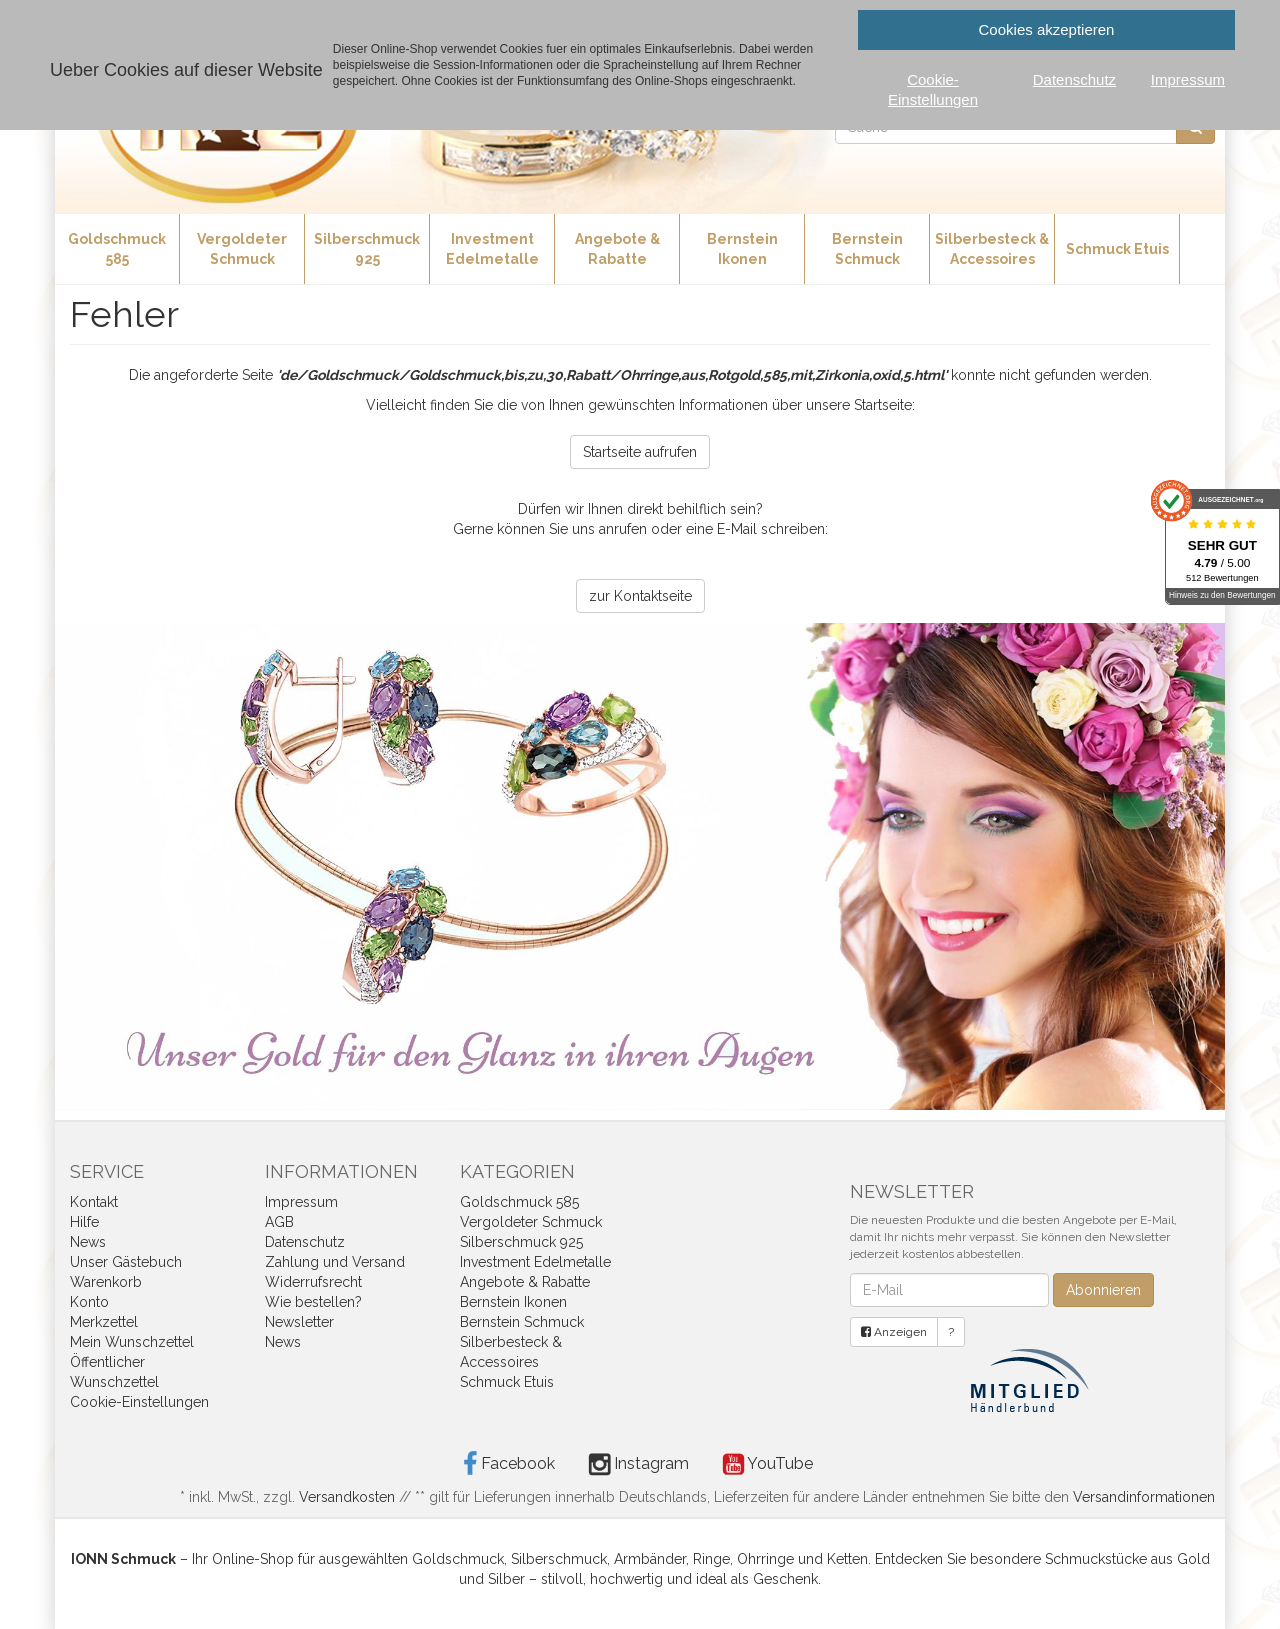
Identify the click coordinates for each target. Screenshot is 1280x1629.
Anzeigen (894, 1332)
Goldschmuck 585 (117, 249)
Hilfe (84, 1222)
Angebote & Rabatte (617, 249)
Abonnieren (1103, 1290)
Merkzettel (104, 1322)
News (88, 1242)
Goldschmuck (458, 1559)
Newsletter (299, 1322)
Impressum (301, 1202)
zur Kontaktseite (640, 596)
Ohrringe (765, 1559)
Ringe (711, 1559)
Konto (89, 1302)
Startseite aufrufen (640, 452)
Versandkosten (347, 1497)
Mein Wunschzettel (132, 1342)
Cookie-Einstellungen (139, 1402)
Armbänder (650, 1559)
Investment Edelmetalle (492, 249)
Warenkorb (106, 1282)
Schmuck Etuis (1117, 249)
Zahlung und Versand (335, 1262)
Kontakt (94, 1202)
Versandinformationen (1144, 1497)
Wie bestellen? (313, 1302)
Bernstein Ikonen (742, 249)
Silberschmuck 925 (367, 249)
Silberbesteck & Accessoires (992, 249)
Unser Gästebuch (126, 1262)
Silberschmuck (559, 1559)
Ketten (847, 1559)
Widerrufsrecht (313, 1282)
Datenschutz (305, 1242)
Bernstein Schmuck (867, 249)
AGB (279, 1222)
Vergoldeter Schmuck (242, 249)
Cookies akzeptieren (1047, 29)
